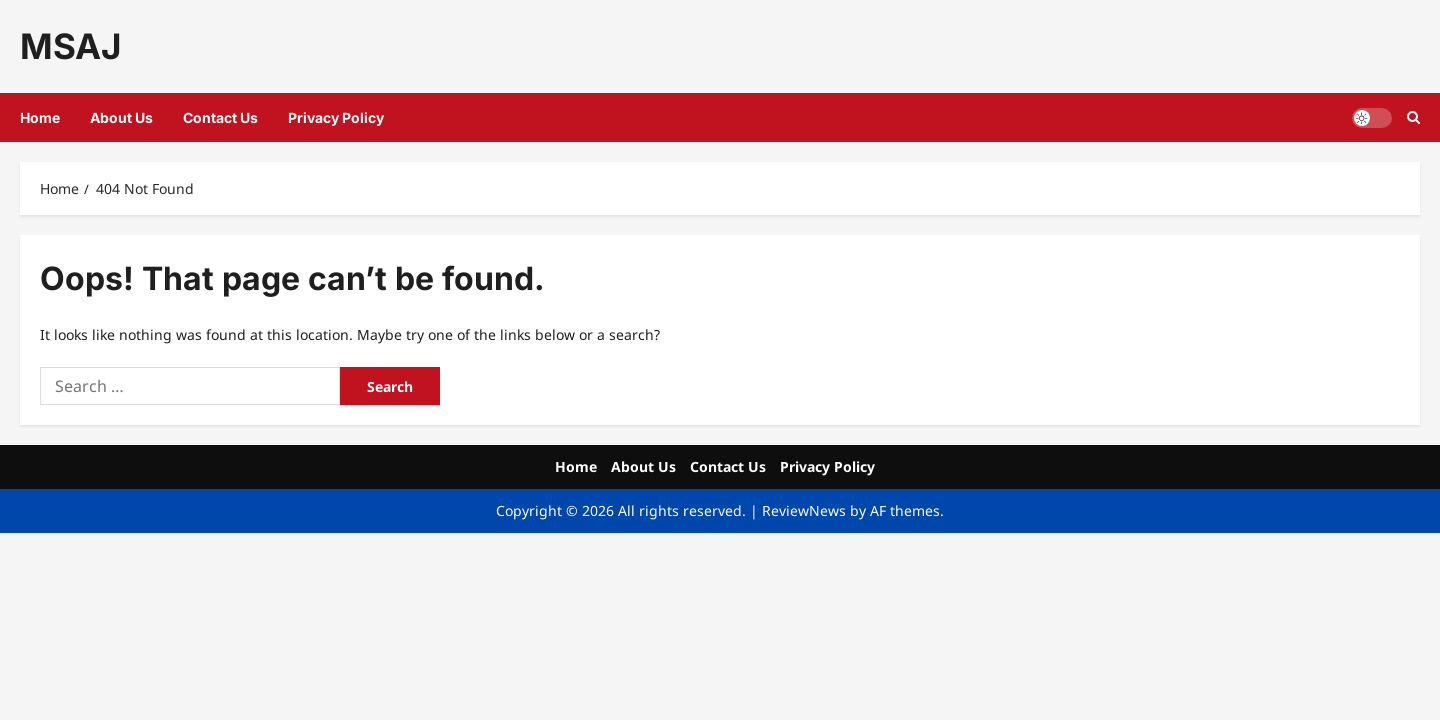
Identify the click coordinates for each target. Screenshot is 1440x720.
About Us (121, 117)
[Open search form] (1413, 117)
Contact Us (220, 117)
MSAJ (70, 46)
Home (40, 117)
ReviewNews (804, 510)
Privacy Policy (336, 117)
